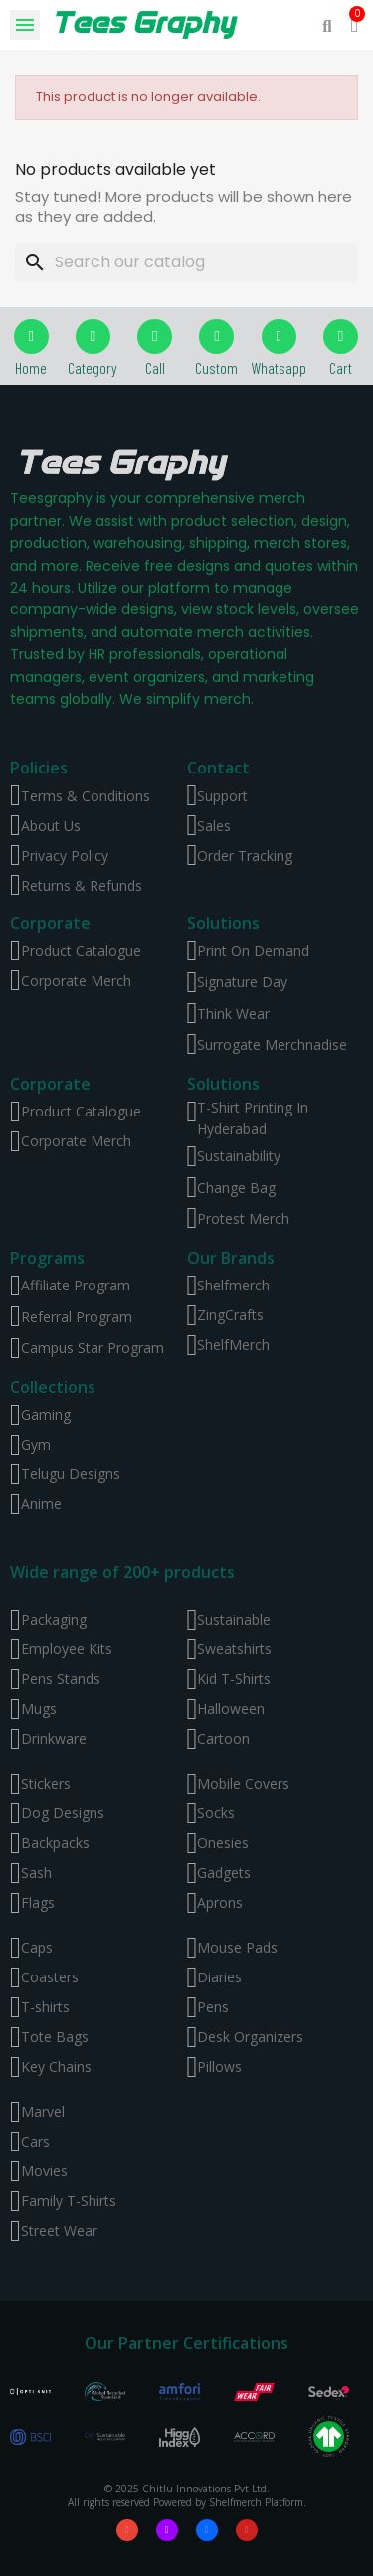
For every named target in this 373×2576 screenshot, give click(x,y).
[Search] (186, 262)
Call (155, 367)
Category (92, 367)
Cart (340, 367)
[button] (327, 25)
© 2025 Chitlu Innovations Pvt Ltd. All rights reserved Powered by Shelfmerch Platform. (187, 2495)
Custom (216, 367)
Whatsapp (278, 367)
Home (31, 367)
